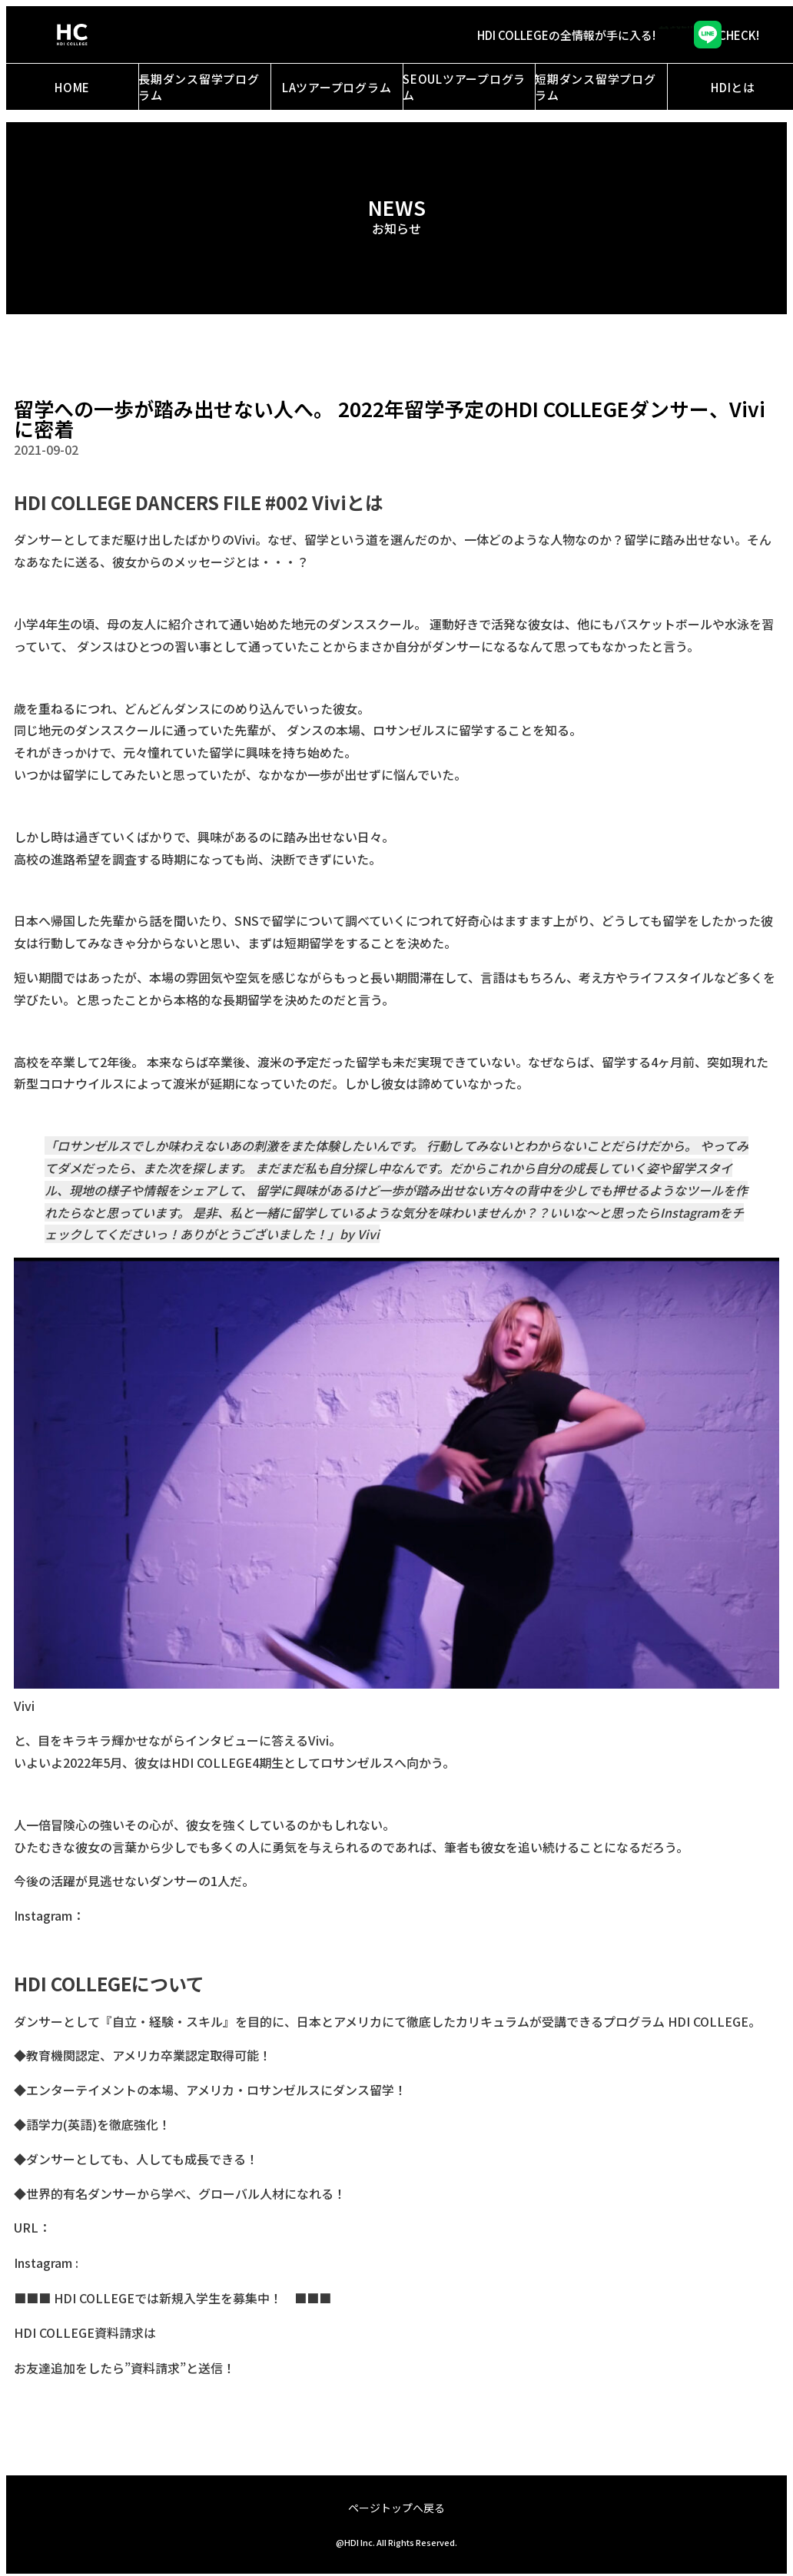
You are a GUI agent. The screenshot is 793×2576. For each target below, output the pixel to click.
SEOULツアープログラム (464, 87)
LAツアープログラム (337, 87)
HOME (72, 87)
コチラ (173, 2333)
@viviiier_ (111, 1916)
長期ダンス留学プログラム (199, 87)
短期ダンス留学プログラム (595, 87)
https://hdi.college (102, 2228)
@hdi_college (119, 2263)
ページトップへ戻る (396, 2507)
